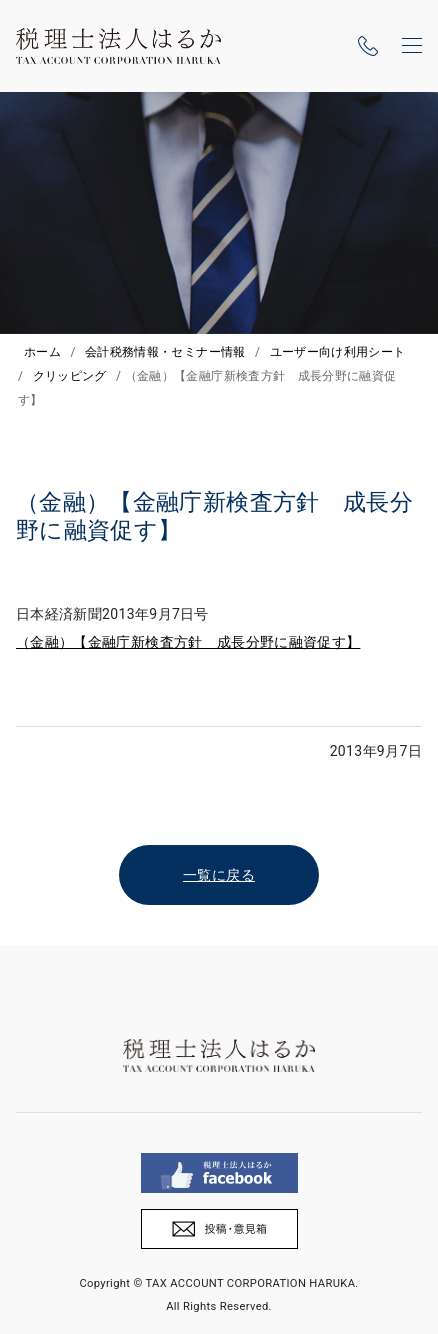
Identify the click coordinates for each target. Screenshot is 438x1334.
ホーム (42, 352)
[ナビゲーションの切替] (412, 46)
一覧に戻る (219, 875)
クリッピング (70, 376)
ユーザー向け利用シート (338, 352)
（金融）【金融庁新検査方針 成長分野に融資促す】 (188, 642)
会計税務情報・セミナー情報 (165, 352)
